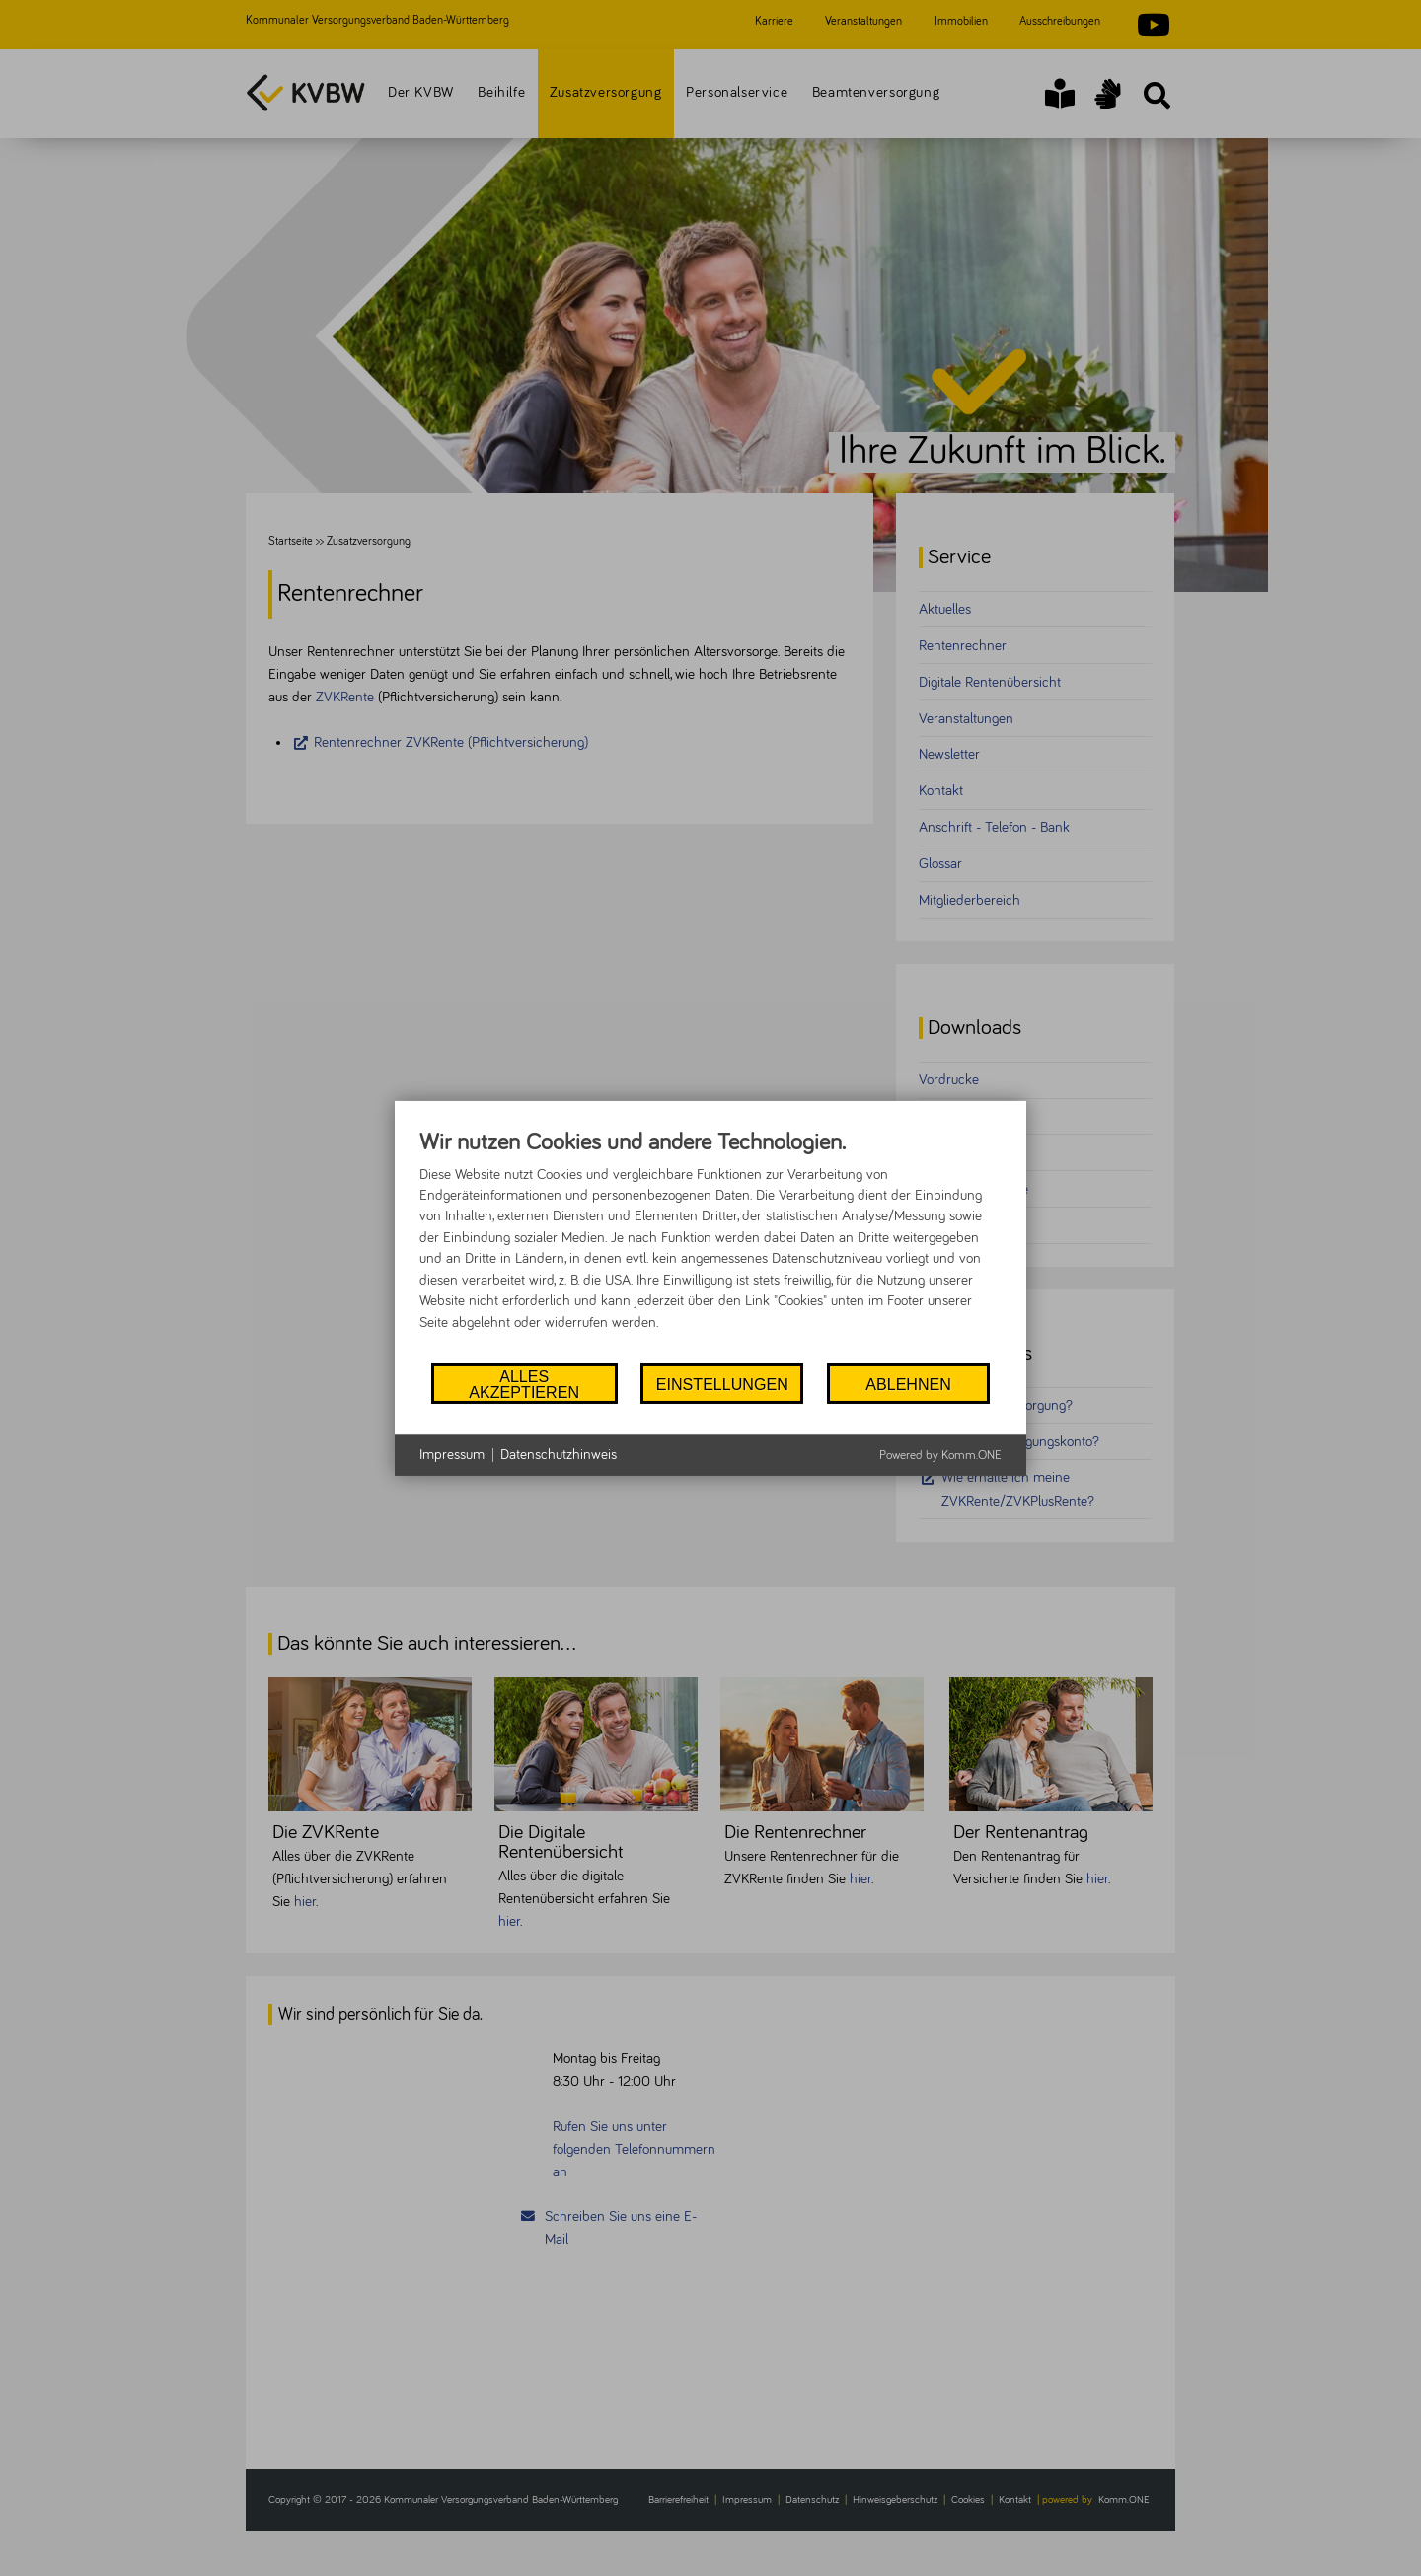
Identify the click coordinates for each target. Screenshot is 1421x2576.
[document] (710, 1244)
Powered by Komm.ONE (940, 1455)
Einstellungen (722, 1384)
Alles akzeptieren (524, 1383)
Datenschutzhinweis (558, 1454)
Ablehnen (908, 1384)
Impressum (452, 1454)
